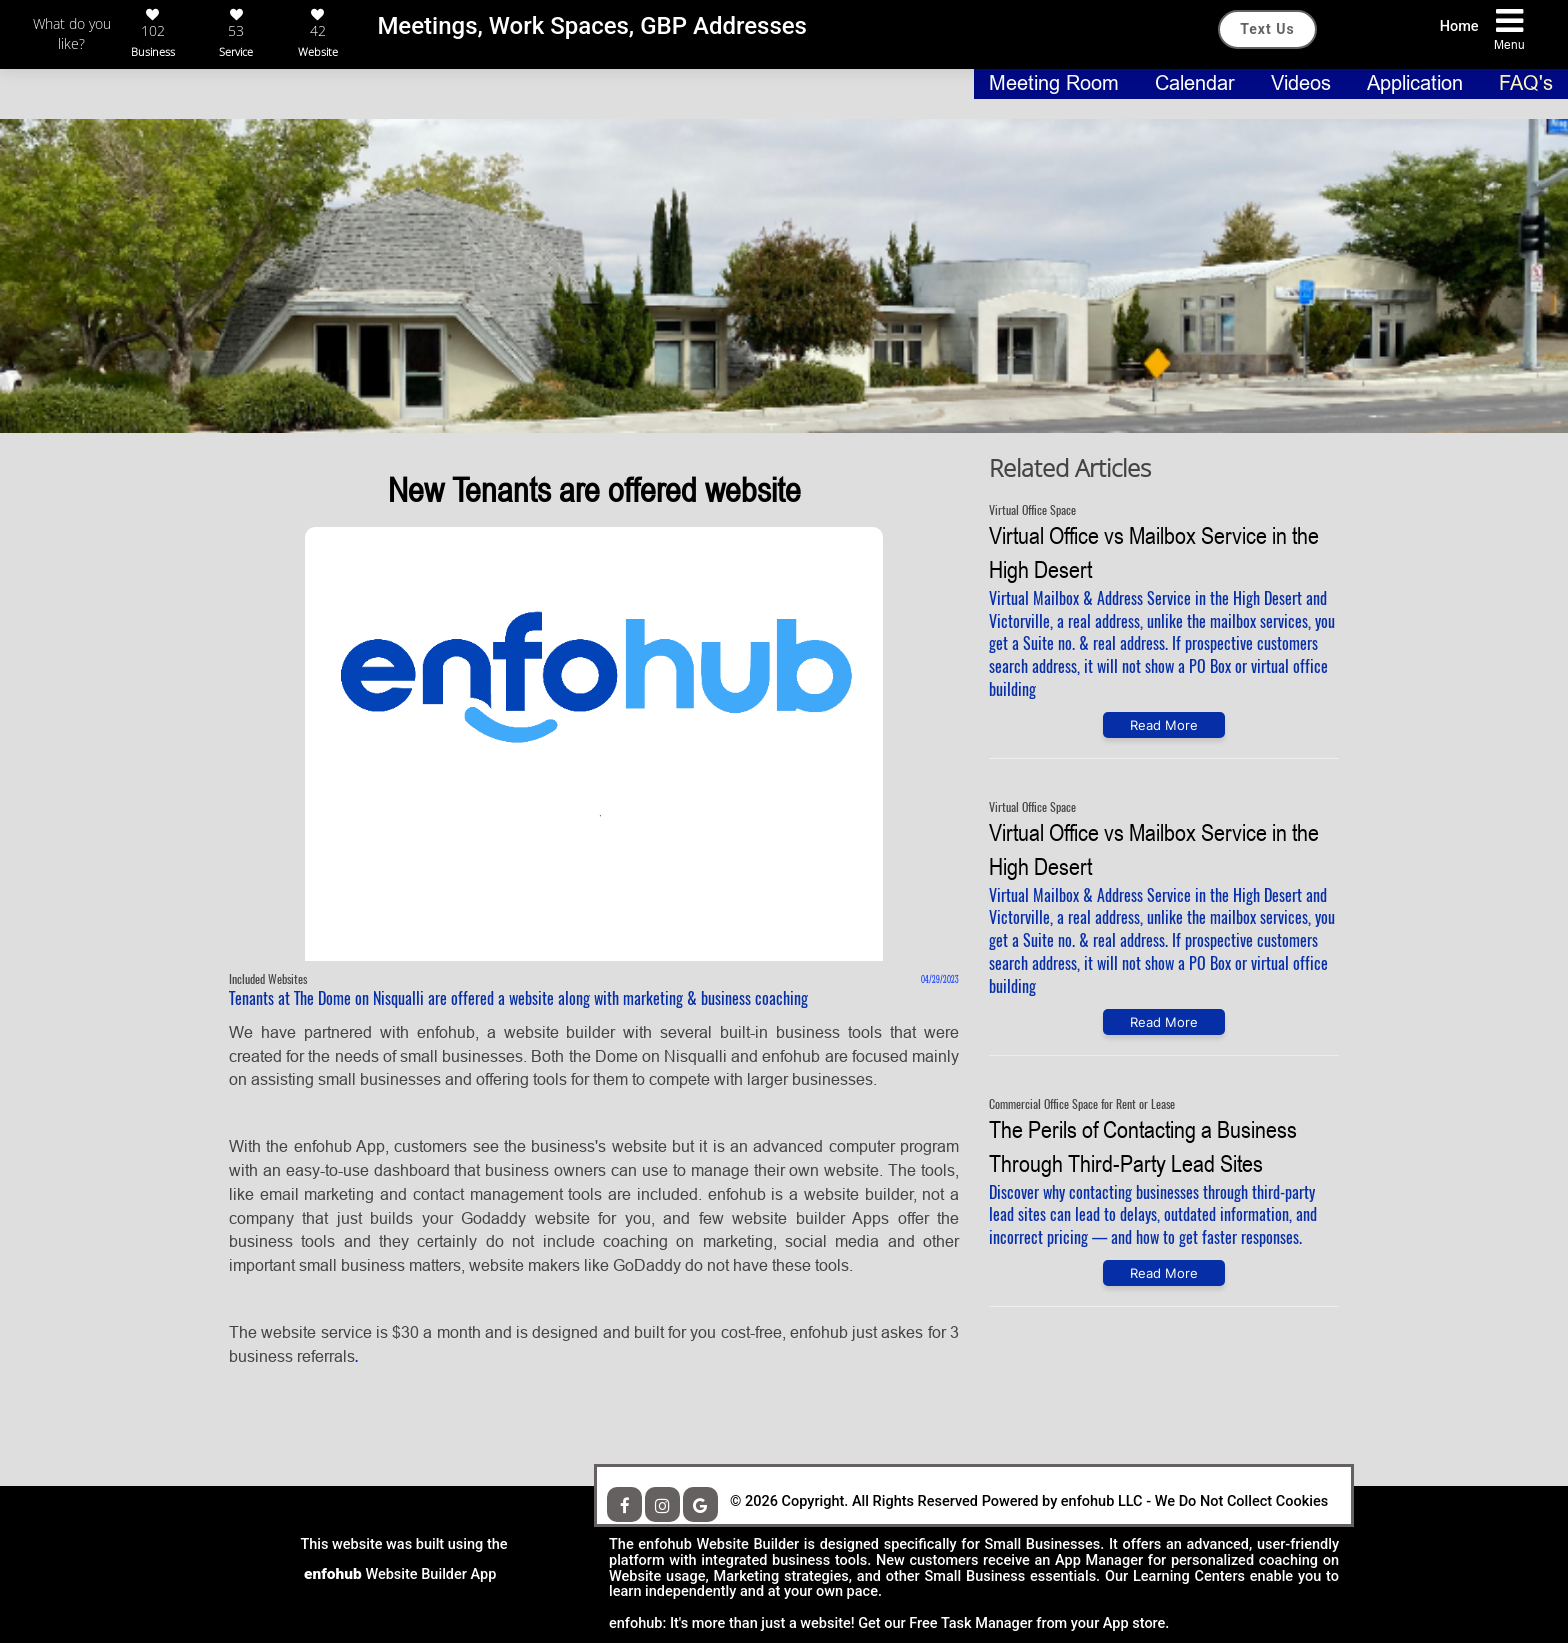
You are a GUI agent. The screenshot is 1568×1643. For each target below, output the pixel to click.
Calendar (1198, 83)
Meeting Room (1057, 83)
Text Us (1267, 29)
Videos (1304, 83)
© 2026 (754, 1501)
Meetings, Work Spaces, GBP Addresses (592, 26)
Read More (1164, 725)
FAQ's (1526, 83)
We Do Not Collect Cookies (1029, 1502)
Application (1418, 83)
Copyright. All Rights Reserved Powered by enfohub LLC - (967, 1501)
